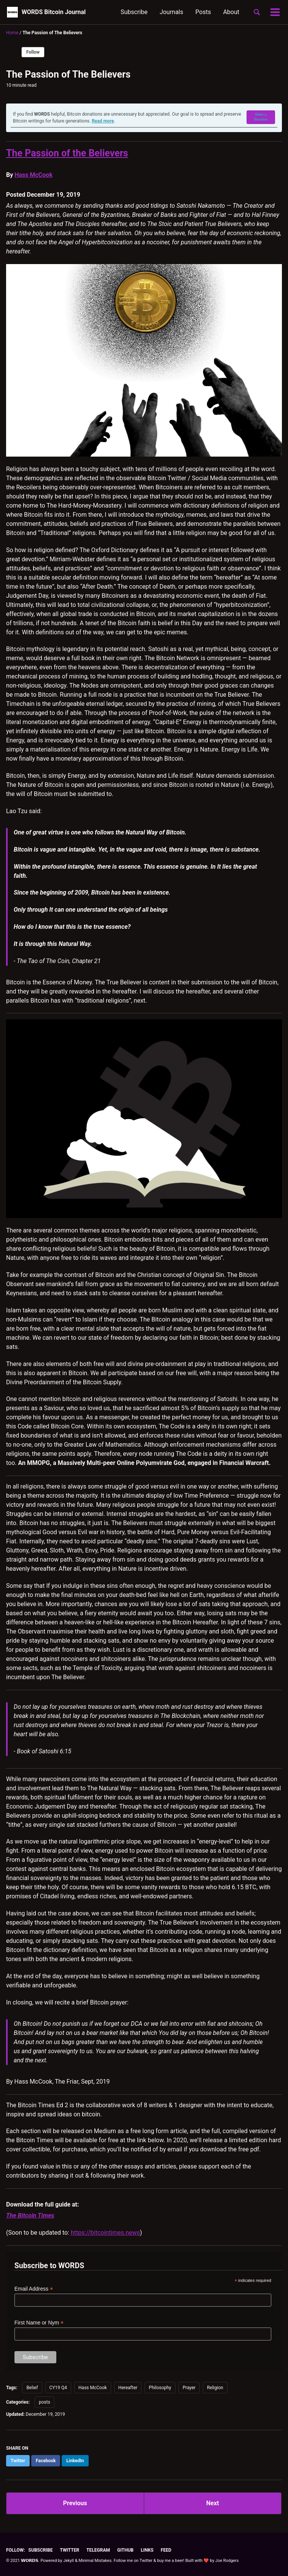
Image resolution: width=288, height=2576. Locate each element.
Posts (203, 12)
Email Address (33, 2289)
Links (147, 2550)
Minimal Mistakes (95, 2560)
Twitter (69, 2550)
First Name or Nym (39, 2322)
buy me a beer (170, 2560)
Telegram (98, 2550)
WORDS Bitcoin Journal (54, 12)
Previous (75, 2503)
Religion (215, 2387)
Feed (166, 2550)
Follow (33, 52)
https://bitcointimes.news (105, 2232)
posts (44, 2402)
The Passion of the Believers (67, 153)
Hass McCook (33, 174)
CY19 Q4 (58, 2387)
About (231, 12)
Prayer (189, 2387)
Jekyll (68, 2560)
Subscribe (134, 12)
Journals (171, 12)
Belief (32, 2387)
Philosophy (160, 2387)
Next (212, 2503)
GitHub (125, 2550)
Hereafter (127, 2387)
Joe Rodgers (227, 2560)
